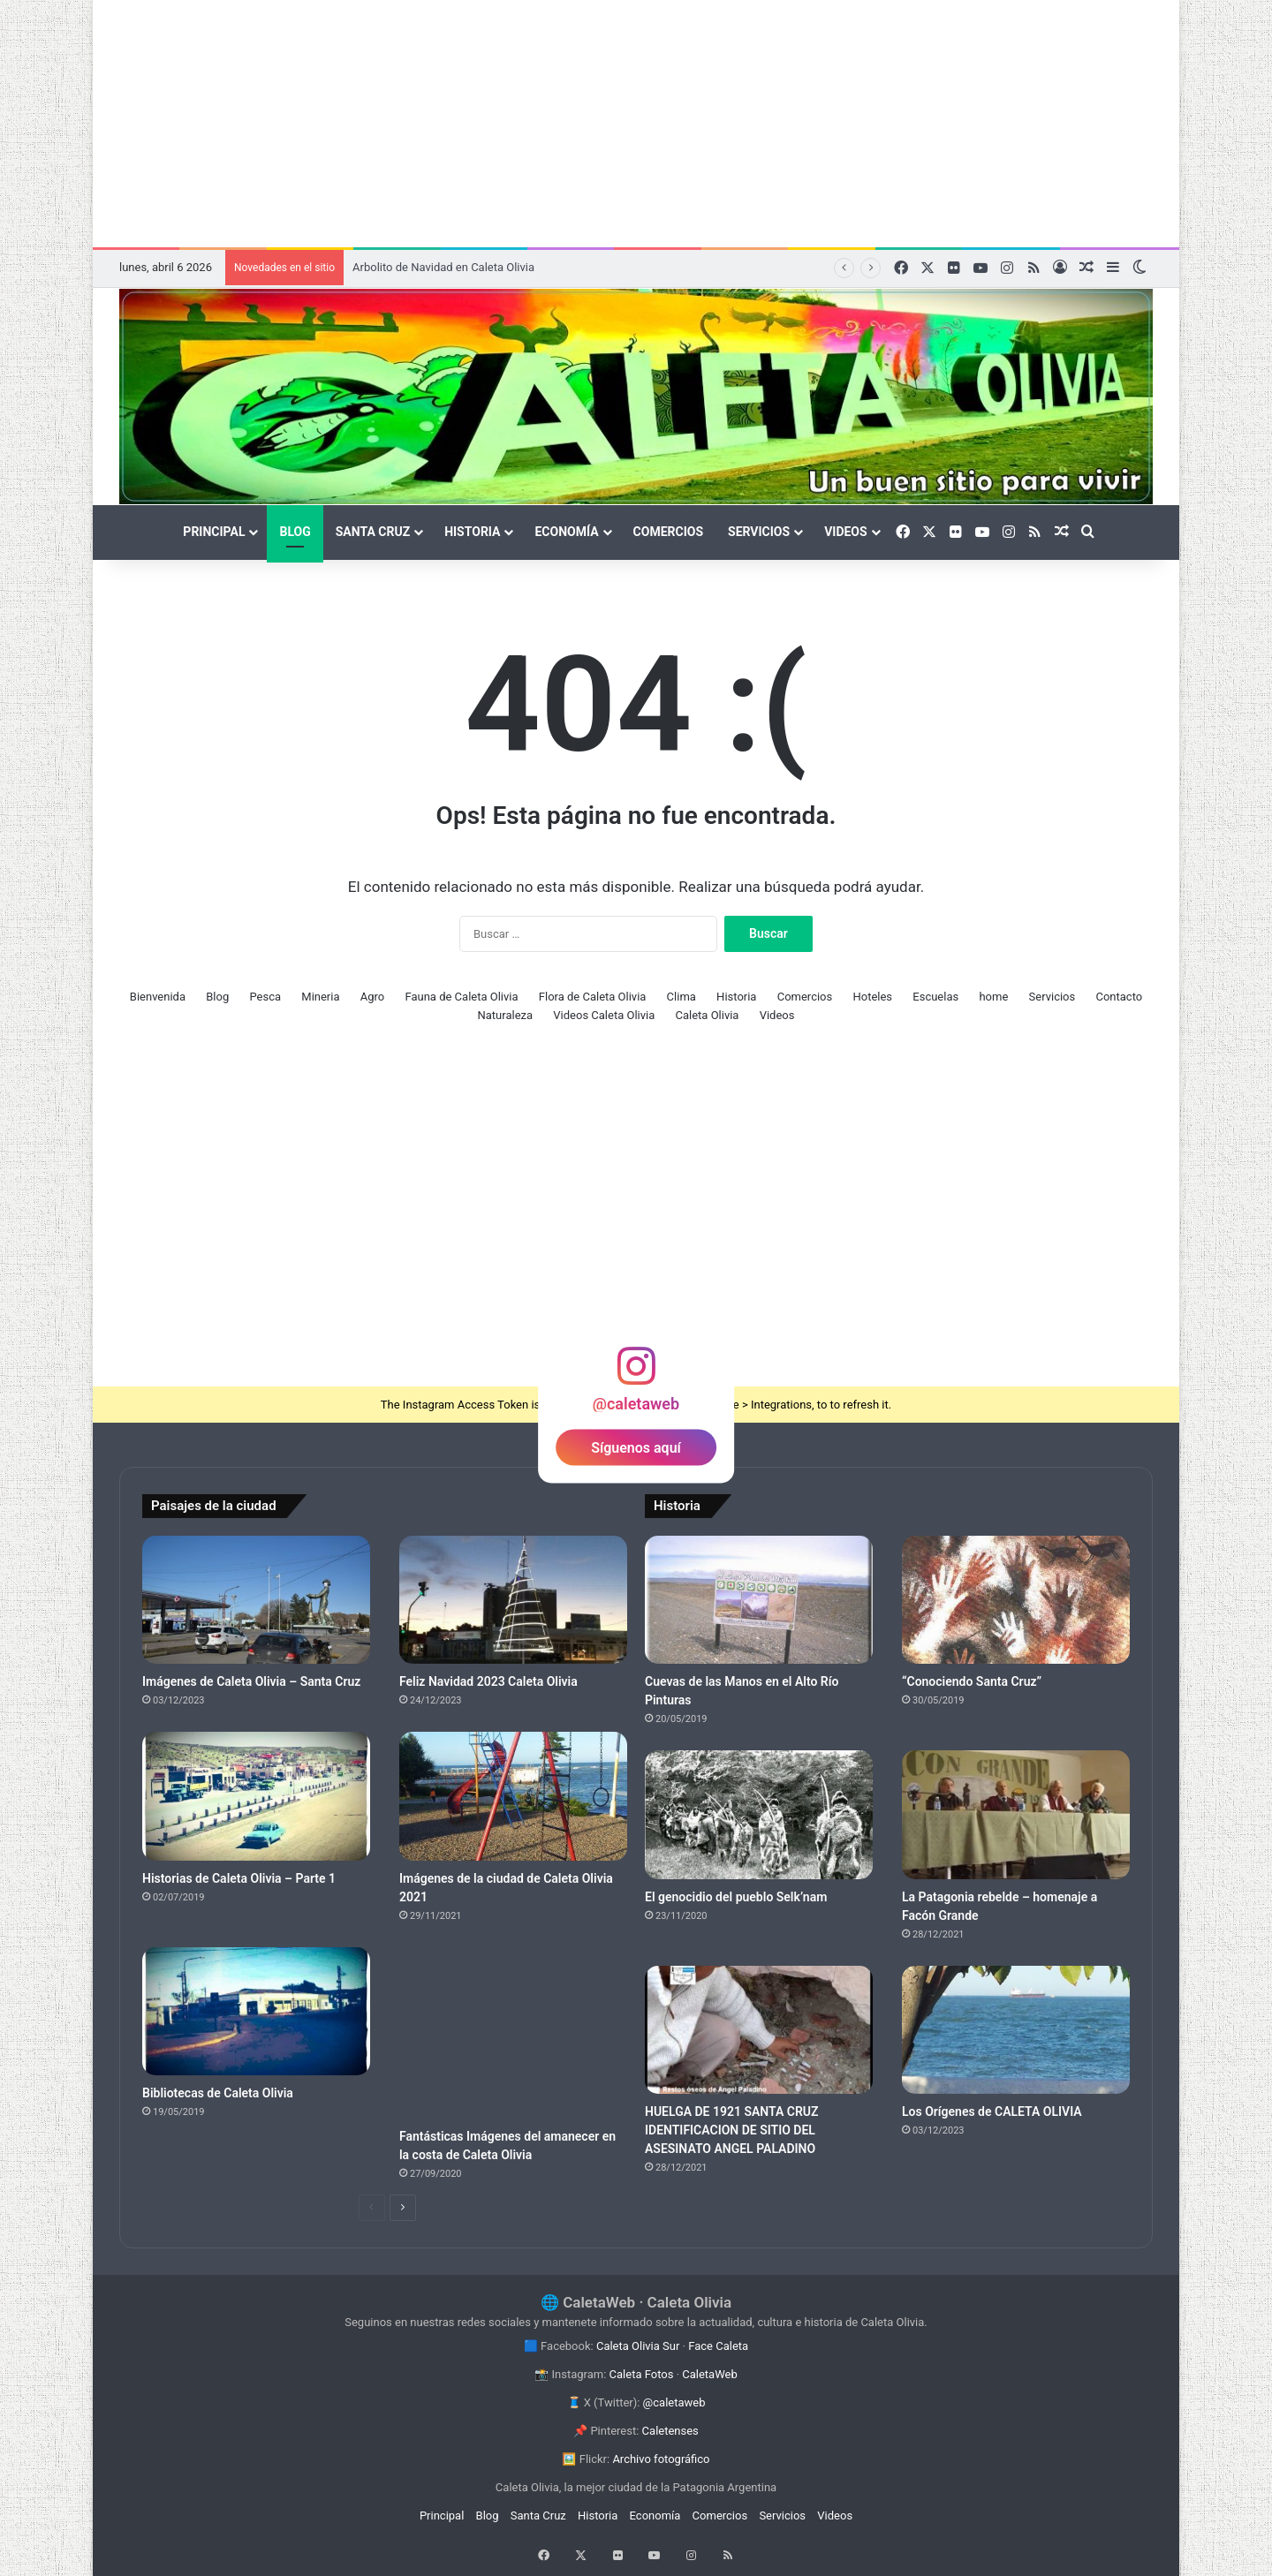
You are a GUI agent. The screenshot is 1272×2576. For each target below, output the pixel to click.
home (993, 996)
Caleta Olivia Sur (637, 2346)
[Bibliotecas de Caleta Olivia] (256, 2011)
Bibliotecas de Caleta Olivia (217, 2093)
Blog (294, 532)
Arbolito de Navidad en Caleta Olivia (443, 267)
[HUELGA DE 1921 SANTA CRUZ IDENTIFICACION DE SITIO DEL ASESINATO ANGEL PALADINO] (759, 2030)
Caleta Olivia (707, 1015)
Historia (472, 532)
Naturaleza (506, 1015)
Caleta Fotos (642, 2374)
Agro (372, 996)
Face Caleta (718, 2346)
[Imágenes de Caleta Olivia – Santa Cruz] (256, 1600)
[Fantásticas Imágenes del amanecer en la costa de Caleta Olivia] (513, 2033)
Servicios (759, 532)
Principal (214, 532)
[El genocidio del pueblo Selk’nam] (759, 1814)
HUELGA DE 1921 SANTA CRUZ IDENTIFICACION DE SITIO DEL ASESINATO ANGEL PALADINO (732, 2130)
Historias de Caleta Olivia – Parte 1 (239, 1878)
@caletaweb (674, 2402)
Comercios (668, 532)
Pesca (265, 996)
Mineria (320, 996)
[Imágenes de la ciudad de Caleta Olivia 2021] (513, 1796)
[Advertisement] (636, 123)
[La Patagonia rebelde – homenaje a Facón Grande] (1016, 1814)
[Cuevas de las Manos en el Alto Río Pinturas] (759, 1600)
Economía (566, 532)
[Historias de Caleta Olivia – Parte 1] (256, 1796)
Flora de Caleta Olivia (593, 996)
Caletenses (670, 2430)
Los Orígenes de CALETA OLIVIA (992, 2111)
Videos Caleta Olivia (604, 1015)
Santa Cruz (373, 532)
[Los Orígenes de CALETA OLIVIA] (1016, 2030)
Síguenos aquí (636, 1447)
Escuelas (935, 996)
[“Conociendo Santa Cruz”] (1016, 1600)
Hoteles (872, 996)
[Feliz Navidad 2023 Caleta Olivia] (513, 1600)
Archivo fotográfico (660, 2459)
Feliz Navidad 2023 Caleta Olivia (488, 1681)
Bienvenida (158, 996)
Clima (681, 996)
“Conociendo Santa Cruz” (971, 1681)
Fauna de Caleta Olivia (461, 996)
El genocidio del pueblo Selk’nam (736, 1897)
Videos (845, 532)
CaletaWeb (709, 2374)
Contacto (1118, 996)
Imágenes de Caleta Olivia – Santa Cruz (251, 1681)
